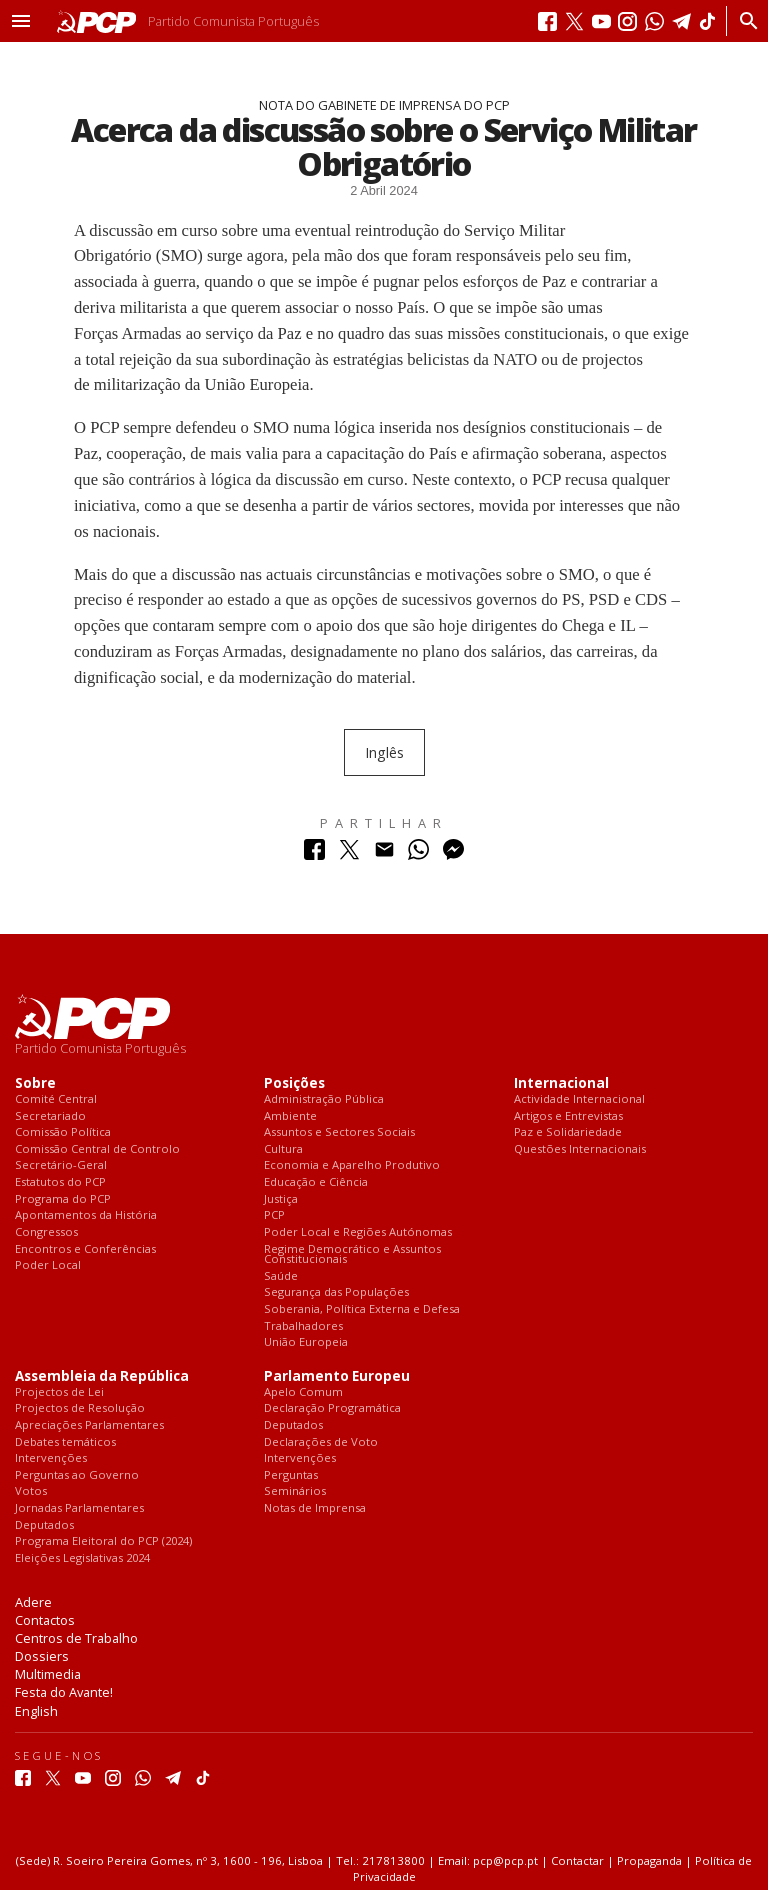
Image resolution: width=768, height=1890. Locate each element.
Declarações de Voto (321, 1442)
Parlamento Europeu (337, 1376)
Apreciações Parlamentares (89, 1425)
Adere (33, 1602)
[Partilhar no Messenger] (453, 854)
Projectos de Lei (59, 1392)
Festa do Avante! (64, 1692)
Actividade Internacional (579, 1099)
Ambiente (290, 1116)
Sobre (35, 1083)
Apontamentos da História (86, 1215)
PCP (274, 1215)
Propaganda (649, 1860)
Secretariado (50, 1116)
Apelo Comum (303, 1392)
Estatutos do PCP (60, 1182)
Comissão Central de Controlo (97, 1149)
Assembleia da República (102, 1376)
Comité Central (56, 1099)
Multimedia (48, 1674)
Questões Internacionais (580, 1149)
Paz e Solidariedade (568, 1132)
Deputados (44, 1525)
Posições (294, 1083)
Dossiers (42, 1656)
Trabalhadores (303, 1326)
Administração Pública (324, 1099)
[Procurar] (743, 21)
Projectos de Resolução (80, 1408)
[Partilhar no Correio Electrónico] (384, 854)
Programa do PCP (63, 1199)
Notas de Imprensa (315, 1508)
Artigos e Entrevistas (568, 1116)
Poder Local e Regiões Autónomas (358, 1232)
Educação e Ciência (316, 1182)
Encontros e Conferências (85, 1249)
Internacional (561, 1083)
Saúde (281, 1276)
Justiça (281, 1199)
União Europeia (306, 1342)
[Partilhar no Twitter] (349, 854)
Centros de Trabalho (76, 1638)
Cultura (283, 1149)
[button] (21, 21)
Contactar (577, 1860)
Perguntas (291, 1475)
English (36, 1711)
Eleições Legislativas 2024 (82, 1558)
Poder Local (48, 1265)
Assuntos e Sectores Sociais (339, 1132)
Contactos (45, 1620)
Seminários (295, 1491)
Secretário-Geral (61, 1165)
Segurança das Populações (336, 1292)
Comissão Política (63, 1132)
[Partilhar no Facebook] (314, 854)
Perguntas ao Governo (77, 1475)
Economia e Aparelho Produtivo (352, 1165)
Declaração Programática (332, 1408)
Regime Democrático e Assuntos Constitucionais (352, 1254)
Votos (31, 1491)
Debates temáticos (65, 1442)
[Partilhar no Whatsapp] (418, 854)
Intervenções (51, 1458)
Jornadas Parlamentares (79, 1508)
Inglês (384, 752)
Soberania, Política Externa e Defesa (362, 1309)
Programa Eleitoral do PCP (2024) (103, 1541)
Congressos (46, 1232)
